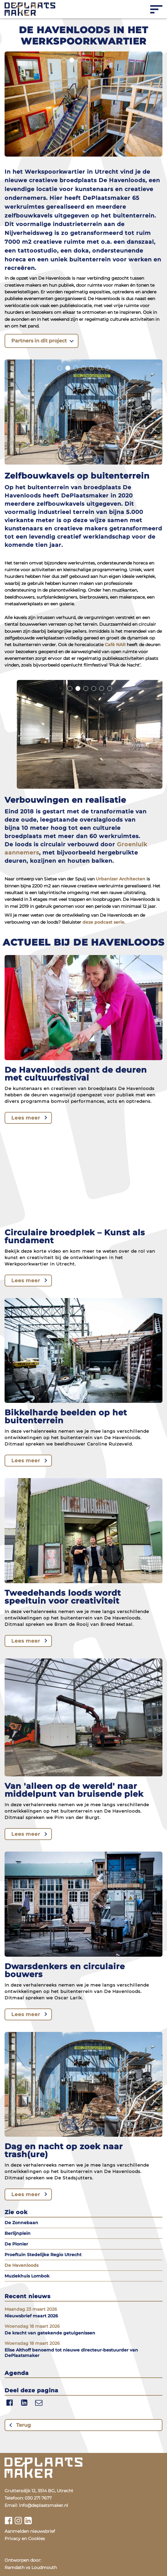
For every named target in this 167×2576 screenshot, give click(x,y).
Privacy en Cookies (25, 2538)
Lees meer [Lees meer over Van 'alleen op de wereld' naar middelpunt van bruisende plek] (25, 1834)
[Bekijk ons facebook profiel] (8, 2520)
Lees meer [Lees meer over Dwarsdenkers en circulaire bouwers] (25, 2014)
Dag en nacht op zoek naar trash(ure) (64, 2150)
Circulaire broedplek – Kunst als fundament (75, 1236)
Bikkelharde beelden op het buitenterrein (66, 1416)
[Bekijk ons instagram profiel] (18, 2520)
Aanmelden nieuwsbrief (30, 2531)
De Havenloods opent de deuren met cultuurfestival (76, 1074)
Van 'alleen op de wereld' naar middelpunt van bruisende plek (74, 1790)
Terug (23, 2425)
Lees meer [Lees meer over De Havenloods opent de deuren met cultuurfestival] (25, 1118)
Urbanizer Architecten (120, 879)
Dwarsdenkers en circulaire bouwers (65, 1970)
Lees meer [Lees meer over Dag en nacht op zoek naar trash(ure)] (25, 2194)
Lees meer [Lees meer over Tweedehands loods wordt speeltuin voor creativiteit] (25, 1641)
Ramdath (14, 2567)
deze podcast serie (103, 922)
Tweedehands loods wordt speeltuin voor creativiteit (63, 1597)
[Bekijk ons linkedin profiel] (28, 2520)
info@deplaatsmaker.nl (43, 2505)
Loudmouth (44, 2567)
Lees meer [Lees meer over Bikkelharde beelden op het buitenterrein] (25, 1460)
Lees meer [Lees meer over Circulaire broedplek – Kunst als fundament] (25, 1280)
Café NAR (115, 644)
